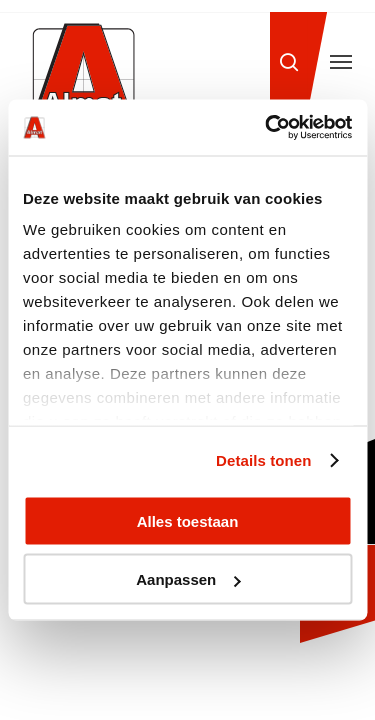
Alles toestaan (188, 520)
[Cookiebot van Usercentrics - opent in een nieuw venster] (267, 128)
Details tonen (263, 460)
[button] (341, 62)
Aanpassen (188, 579)
